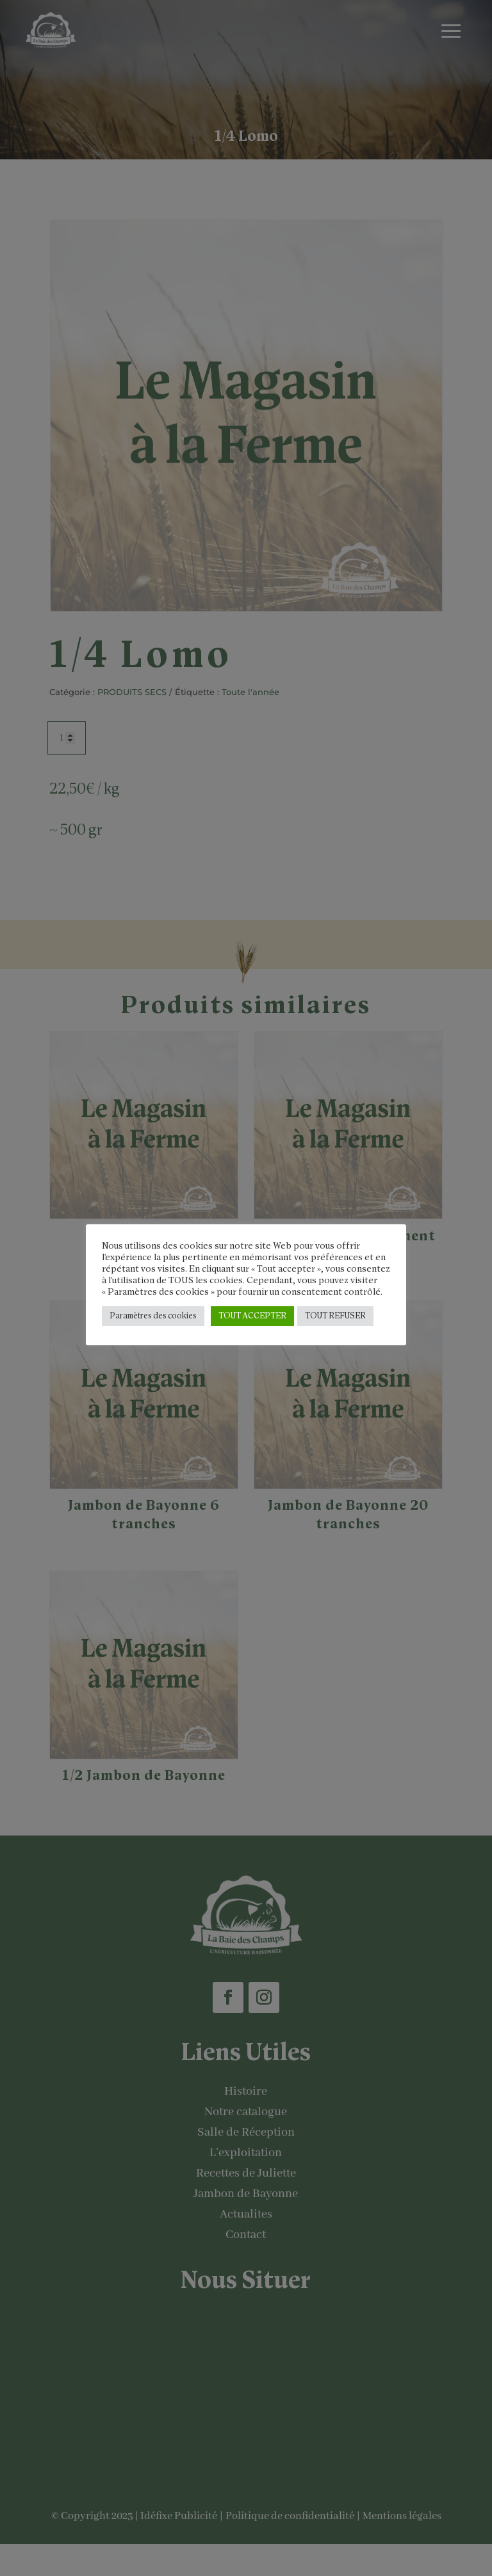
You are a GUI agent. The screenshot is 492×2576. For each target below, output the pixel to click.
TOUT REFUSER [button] (335, 1316)
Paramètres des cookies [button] (153, 1316)
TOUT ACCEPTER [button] (252, 1316)
